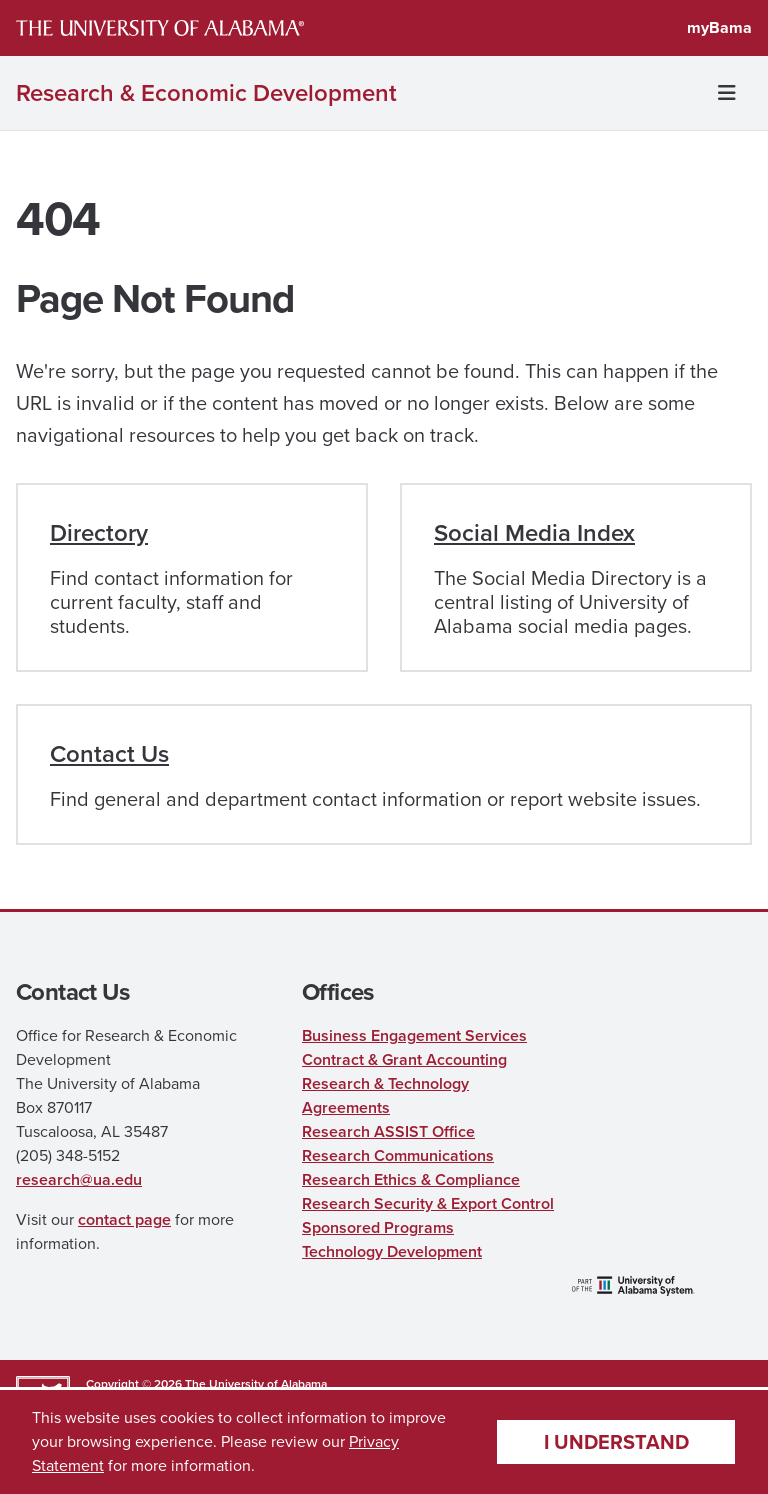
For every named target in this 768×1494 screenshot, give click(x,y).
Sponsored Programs (378, 1227)
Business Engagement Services (414, 1035)
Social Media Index (534, 533)
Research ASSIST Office (388, 1131)
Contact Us (109, 754)
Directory (99, 533)
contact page (124, 1219)
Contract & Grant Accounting (404, 1059)
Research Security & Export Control (428, 1203)
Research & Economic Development (206, 93)
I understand (616, 1442)
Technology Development (392, 1251)
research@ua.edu (79, 1179)
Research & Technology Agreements (385, 1095)
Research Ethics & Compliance (411, 1179)
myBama (719, 27)
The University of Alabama (256, 1384)
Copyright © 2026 (134, 1384)
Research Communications (398, 1155)
